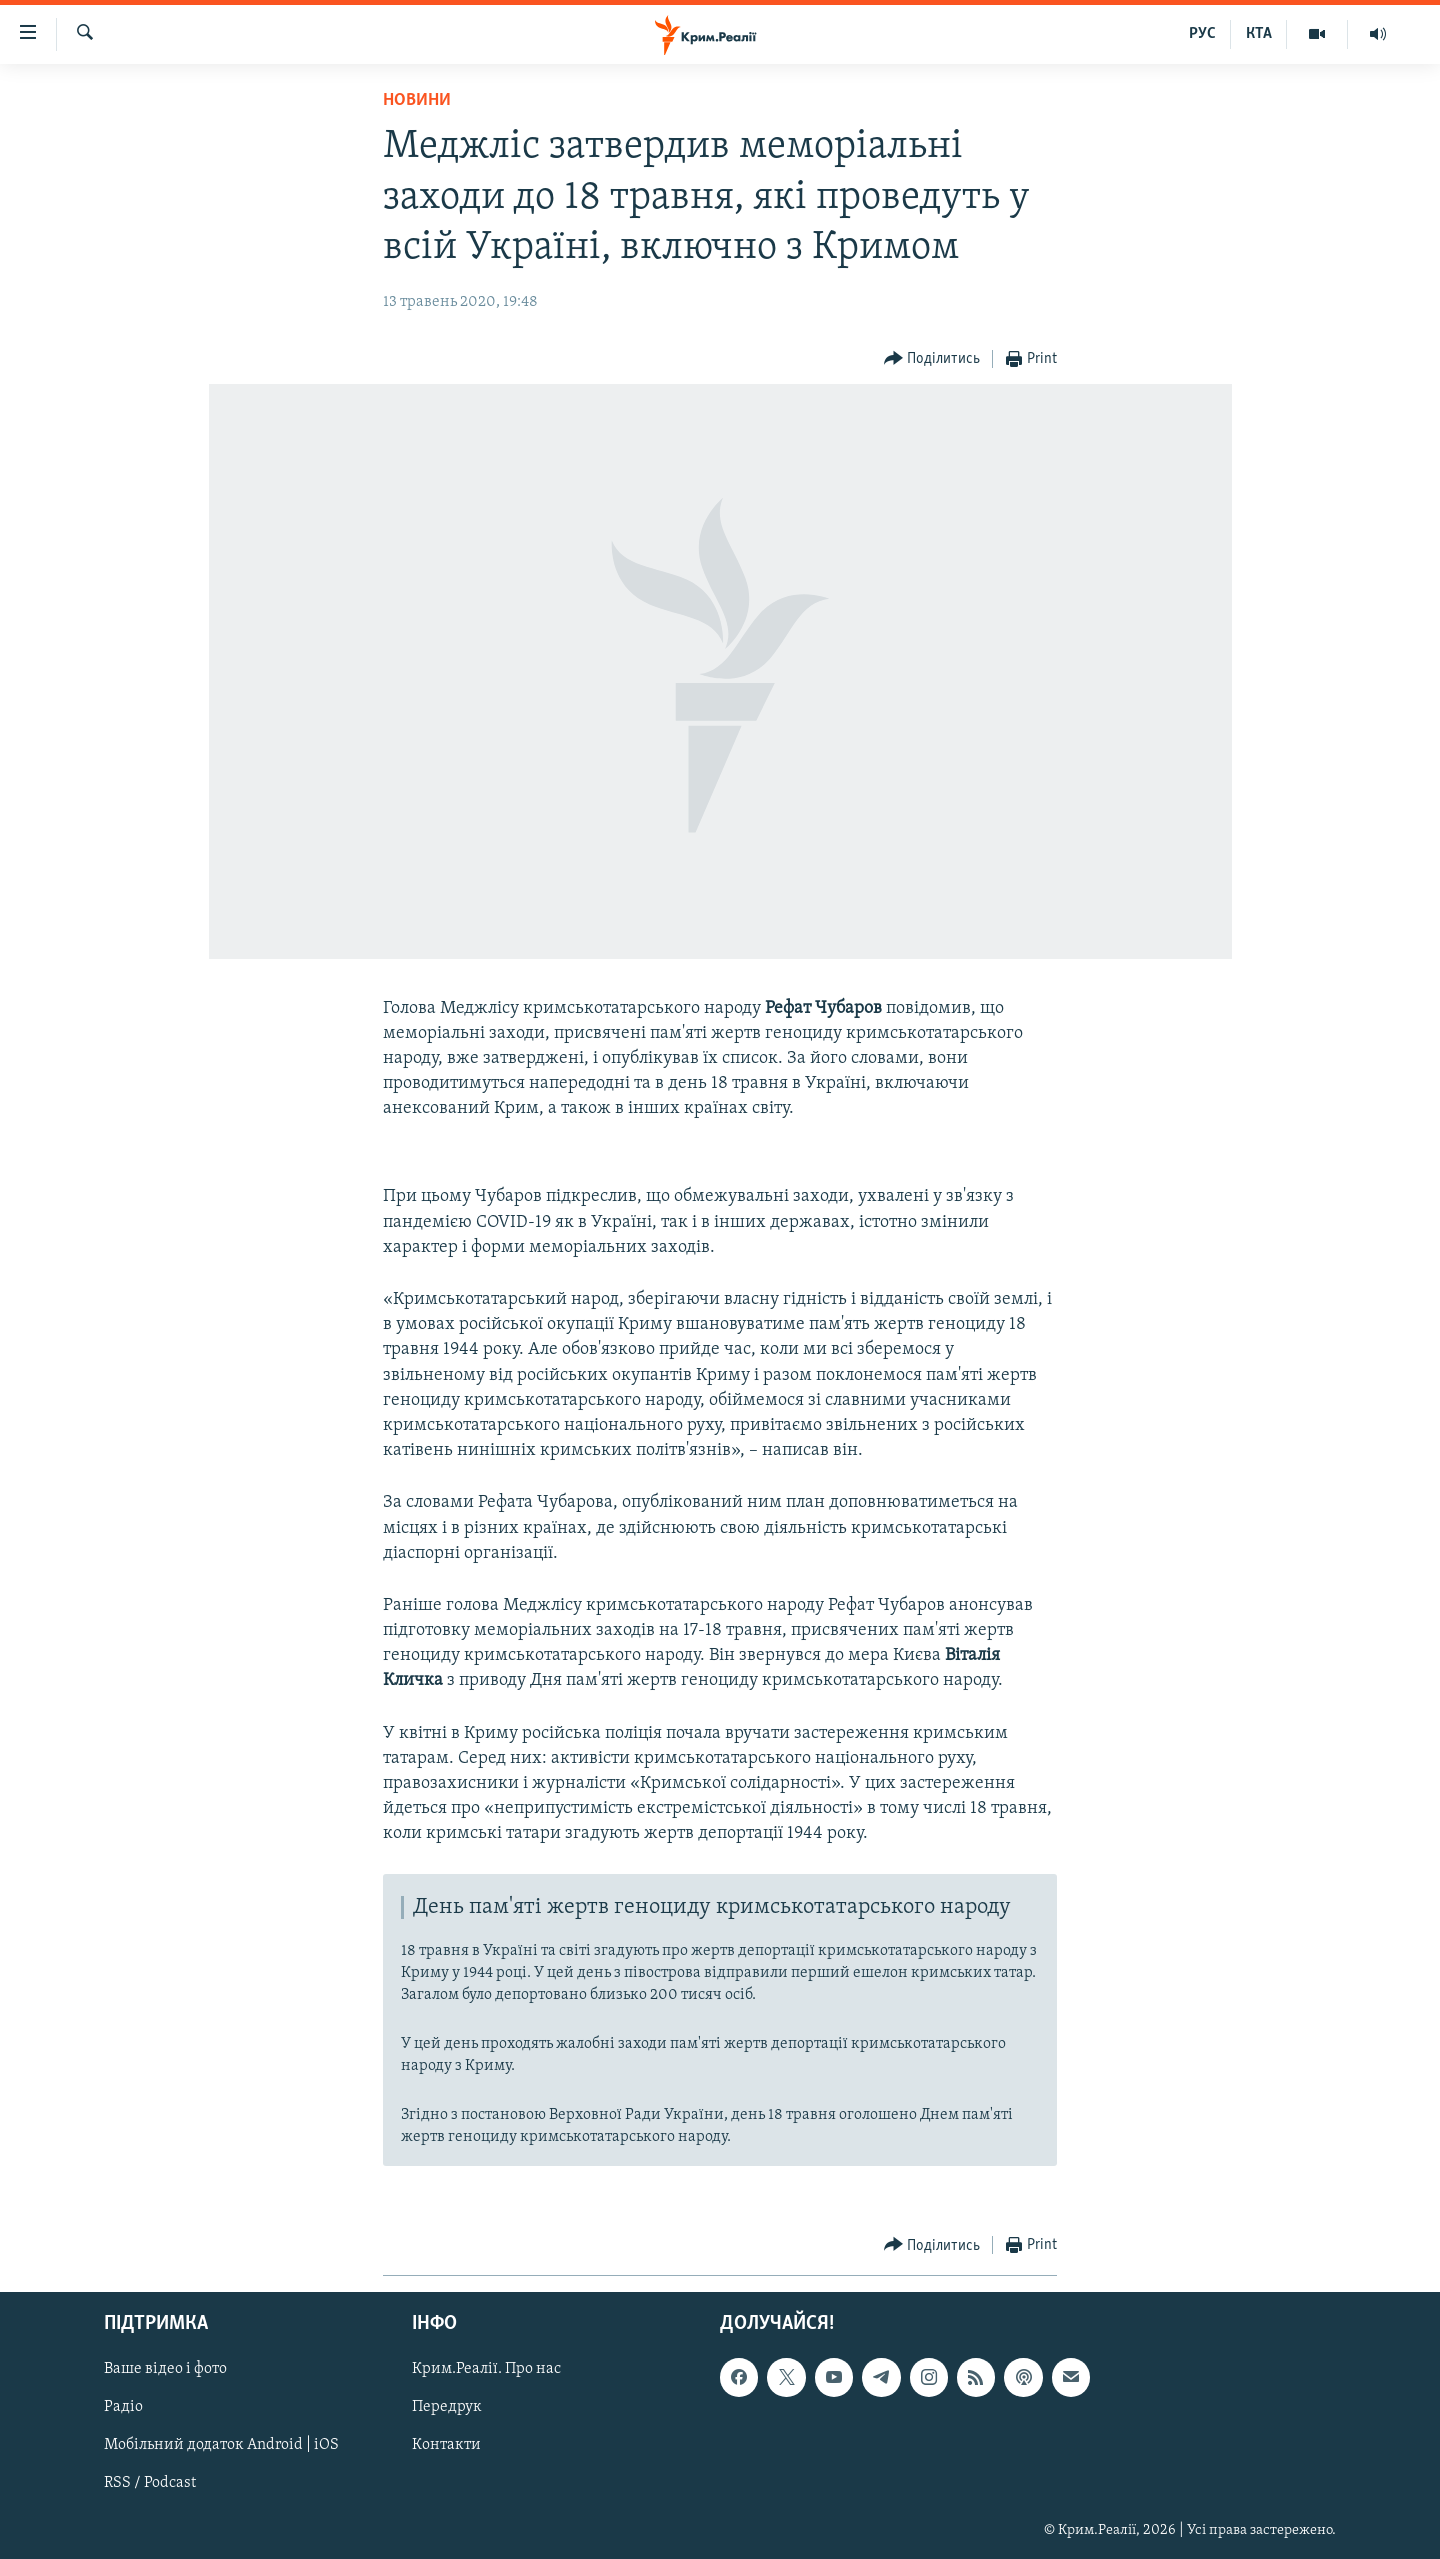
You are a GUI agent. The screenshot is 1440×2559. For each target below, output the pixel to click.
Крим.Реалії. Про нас (486, 2370)
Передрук (447, 2408)
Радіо (123, 2408)
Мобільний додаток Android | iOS (221, 2446)
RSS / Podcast (150, 2484)
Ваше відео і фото (165, 2370)
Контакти (446, 2446)
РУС (1202, 34)
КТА (1259, 34)
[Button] (932, 359)
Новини (417, 100)
